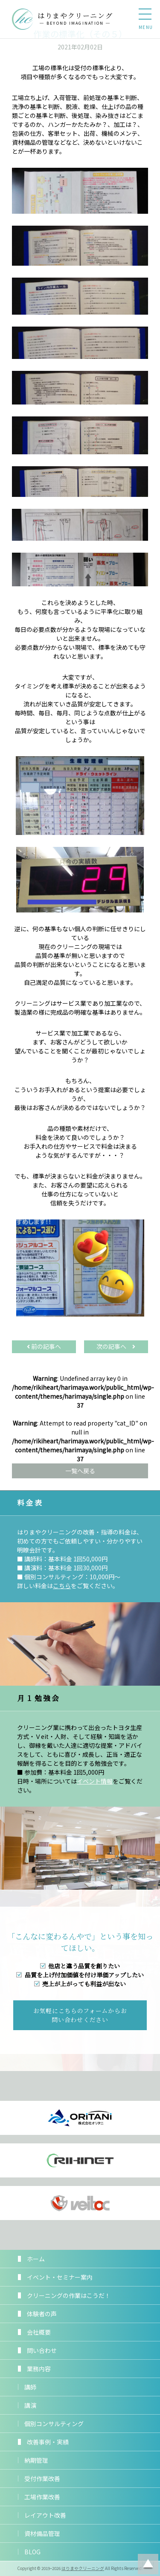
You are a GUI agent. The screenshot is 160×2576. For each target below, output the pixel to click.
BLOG (32, 2552)
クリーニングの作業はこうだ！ (69, 2295)
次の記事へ (115, 1346)
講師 (30, 2387)
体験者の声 (42, 2314)
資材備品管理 (42, 2533)
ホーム (36, 2259)
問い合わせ (42, 2350)
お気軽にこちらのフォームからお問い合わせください (80, 2015)
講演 (30, 2405)
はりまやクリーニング (82, 2568)
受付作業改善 (42, 2478)
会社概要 (39, 2332)
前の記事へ (44, 1346)
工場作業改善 (42, 2497)
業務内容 (39, 2369)
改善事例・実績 (48, 2442)
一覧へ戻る (80, 1470)
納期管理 (36, 2460)
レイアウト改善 (45, 2515)
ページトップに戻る (148, 2564)
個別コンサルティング (54, 2424)
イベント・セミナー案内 (60, 2277)
